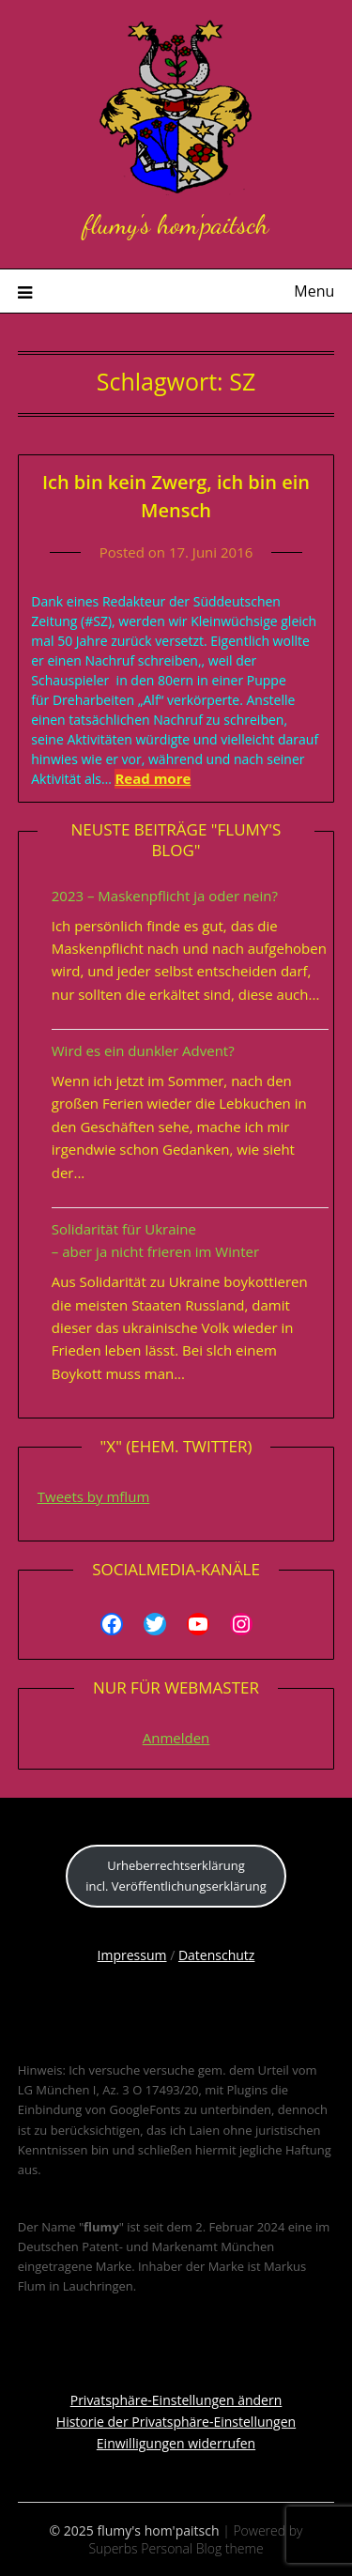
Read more (153, 778)
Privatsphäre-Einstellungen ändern (176, 2400)
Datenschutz (216, 1955)
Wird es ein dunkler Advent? (143, 1050)
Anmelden (176, 1737)
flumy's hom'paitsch (176, 223)
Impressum (132, 1955)
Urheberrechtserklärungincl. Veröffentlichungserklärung (176, 1875)
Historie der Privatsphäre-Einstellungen (176, 2421)
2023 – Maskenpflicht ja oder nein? (165, 895)
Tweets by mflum (94, 1496)
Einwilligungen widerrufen (176, 2443)
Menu (314, 291)
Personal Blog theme (202, 2548)
